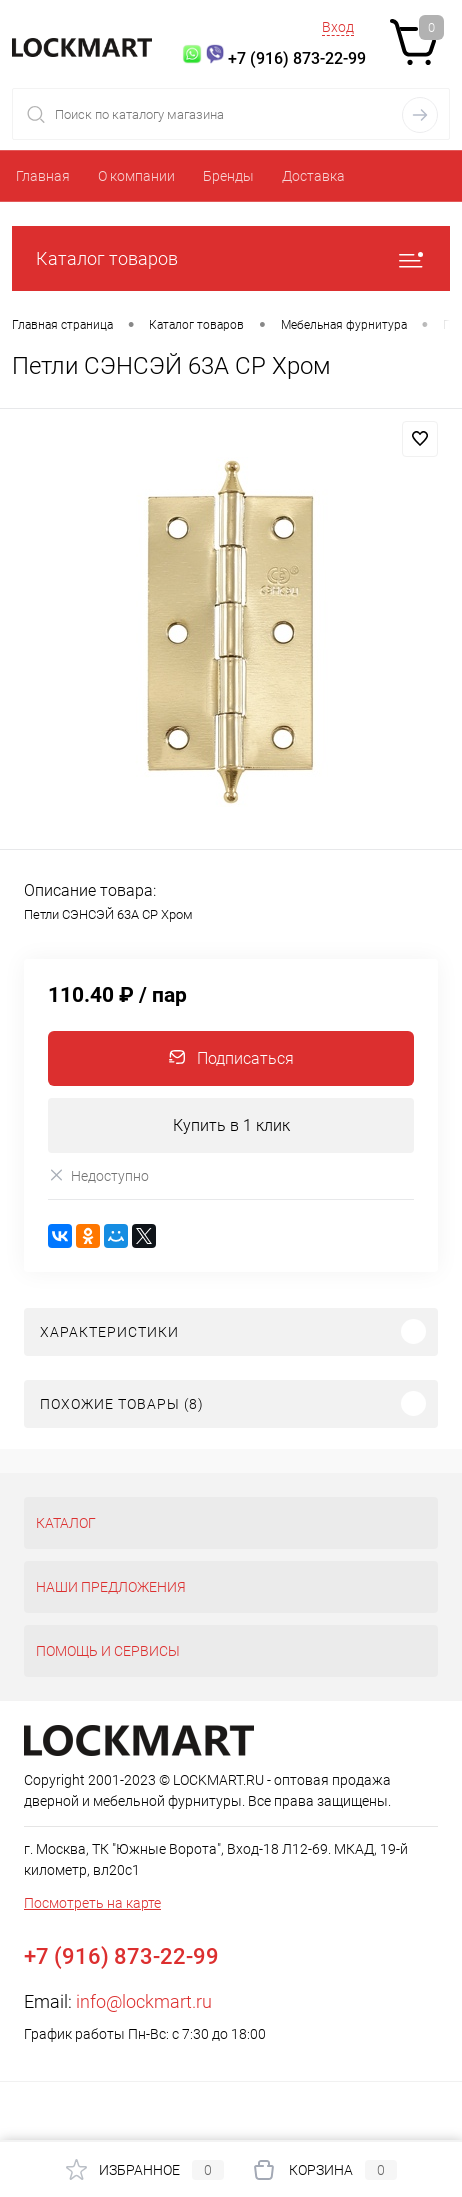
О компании (136, 176)
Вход (338, 27)
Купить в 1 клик (231, 1125)
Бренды (228, 176)
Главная (43, 176)
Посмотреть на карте (92, 1903)
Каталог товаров (231, 258)
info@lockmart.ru (144, 2001)
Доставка (313, 176)
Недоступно (98, 1175)
